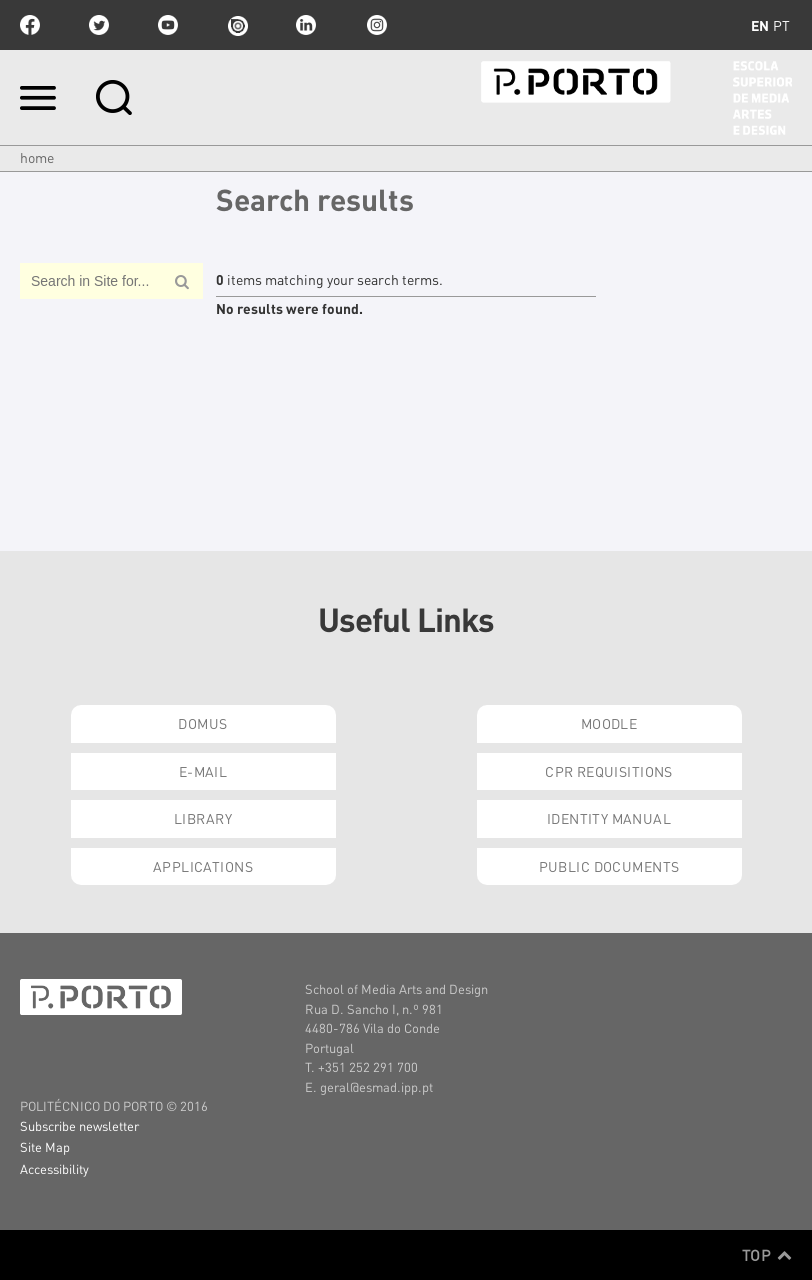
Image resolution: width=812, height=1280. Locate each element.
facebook (30, 25)
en (760, 25)
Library (203, 818)
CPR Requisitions (609, 771)
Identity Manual (609, 818)
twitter (99, 25)
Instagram (375, 25)
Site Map (45, 1146)
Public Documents (609, 866)
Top (767, 1255)
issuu (237, 25)
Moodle (609, 723)
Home (37, 157)
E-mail (203, 771)
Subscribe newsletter (79, 1125)
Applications (203, 866)
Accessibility (54, 1168)
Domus (202, 723)
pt (781, 25)
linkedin (306, 25)
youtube (168, 25)
